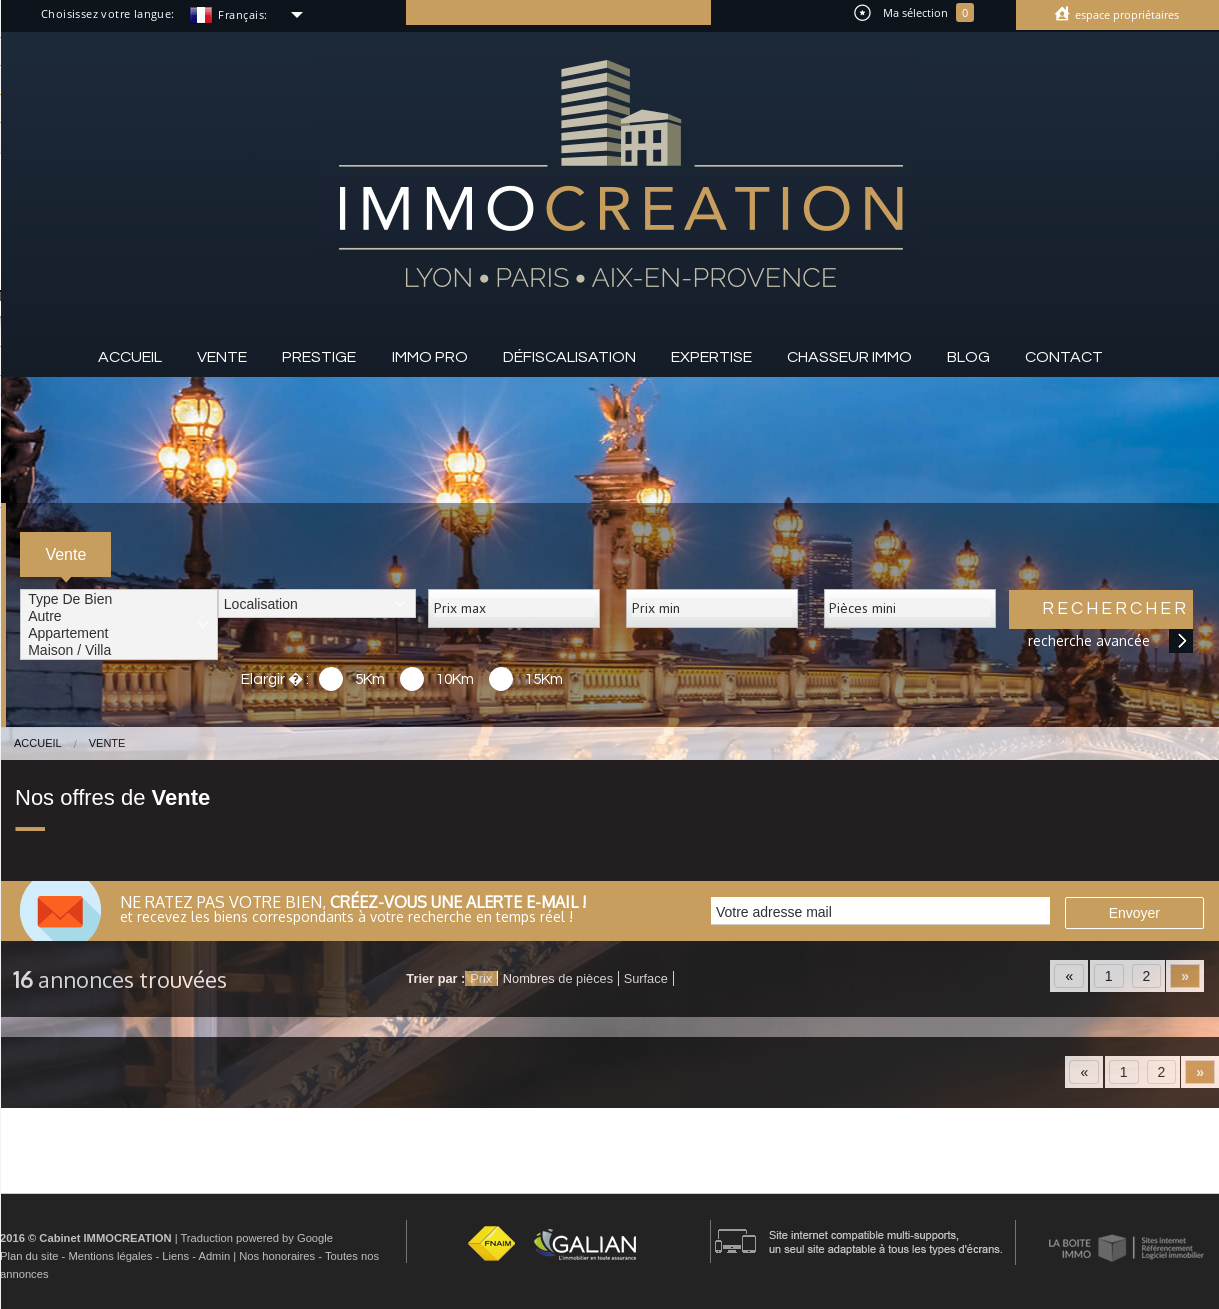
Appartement (119, 633)
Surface (646, 978)
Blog (968, 357)
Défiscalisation (569, 357)
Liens (175, 1256)
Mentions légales (110, 1256)
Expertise (711, 357)
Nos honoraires (277, 1256)
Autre (119, 616)
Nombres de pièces (558, 978)
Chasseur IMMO (849, 357)
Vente (222, 357)
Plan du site (29, 1256)
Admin (214, 1256)
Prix (481, 978)
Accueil (130, 357)
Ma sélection (914, 12)
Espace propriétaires (1125, 14)
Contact (1064, 357)
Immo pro (430, 357)
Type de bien (119, 599)
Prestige (319, 357)
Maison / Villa (119, 650)
